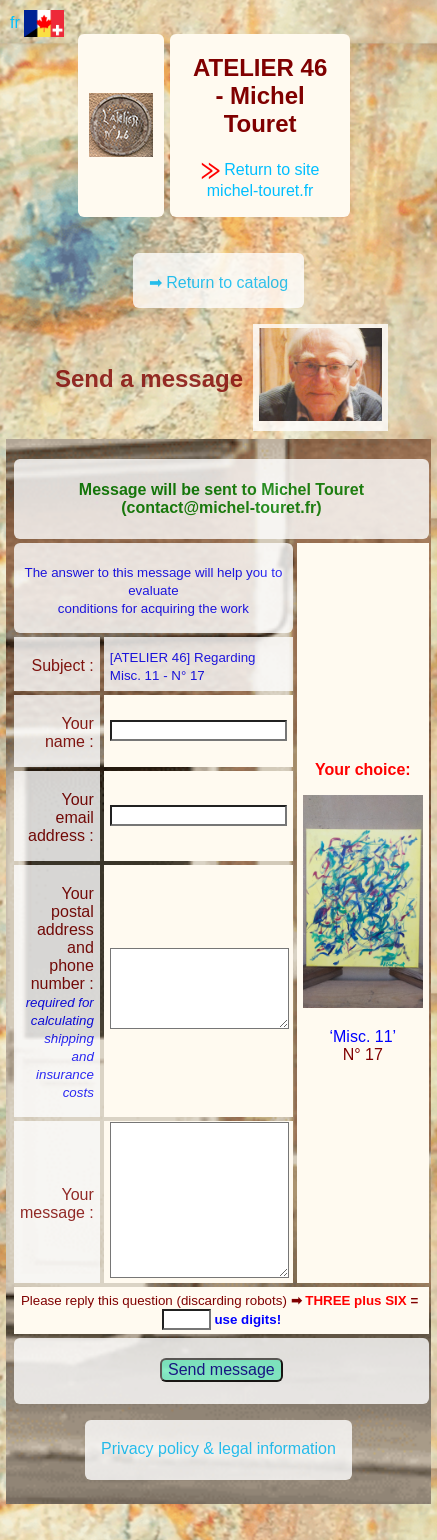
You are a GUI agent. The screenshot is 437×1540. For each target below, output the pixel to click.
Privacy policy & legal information (218, 1448)
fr (37, 22)
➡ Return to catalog (218, 282)
